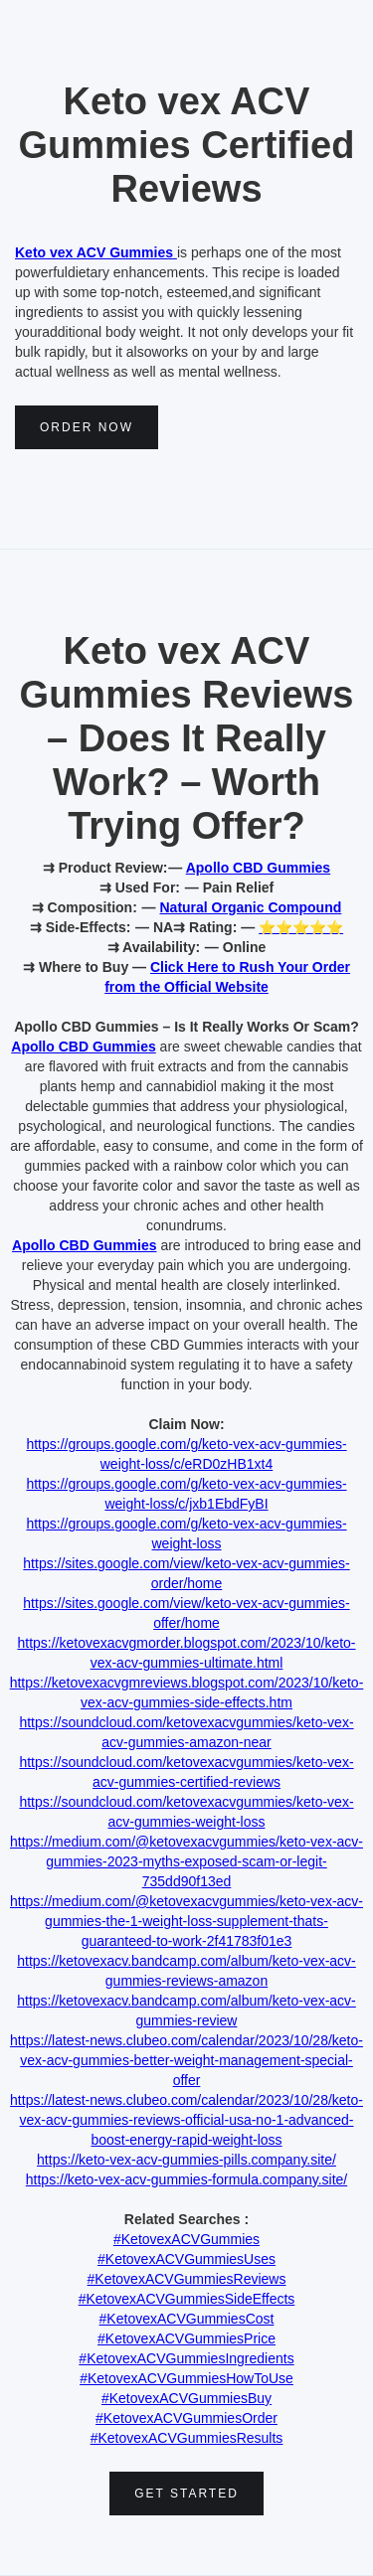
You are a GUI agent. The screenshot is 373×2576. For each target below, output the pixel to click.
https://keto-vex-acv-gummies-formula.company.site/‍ (186, 2179)
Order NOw (86, 427)
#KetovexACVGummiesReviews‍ (187, 2279)
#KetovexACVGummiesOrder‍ (186, 2418)
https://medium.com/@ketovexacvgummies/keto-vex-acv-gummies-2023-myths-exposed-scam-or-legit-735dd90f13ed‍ (186, 1861)
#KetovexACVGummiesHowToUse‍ (186, 2378)
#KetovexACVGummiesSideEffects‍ (187, 2299)
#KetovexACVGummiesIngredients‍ (186, 2358)
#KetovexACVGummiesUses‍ (186, 2259)
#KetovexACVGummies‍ (186, 2239)
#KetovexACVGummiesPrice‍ (186, 2338)
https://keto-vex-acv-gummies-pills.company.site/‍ (186, 2160)
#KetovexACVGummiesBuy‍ (186, 2398)
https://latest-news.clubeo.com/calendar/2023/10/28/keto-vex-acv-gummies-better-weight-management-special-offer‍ (186, 2060)
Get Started (186, 2493)
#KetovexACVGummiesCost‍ (187, 2319)
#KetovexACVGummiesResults (187, 2438)
